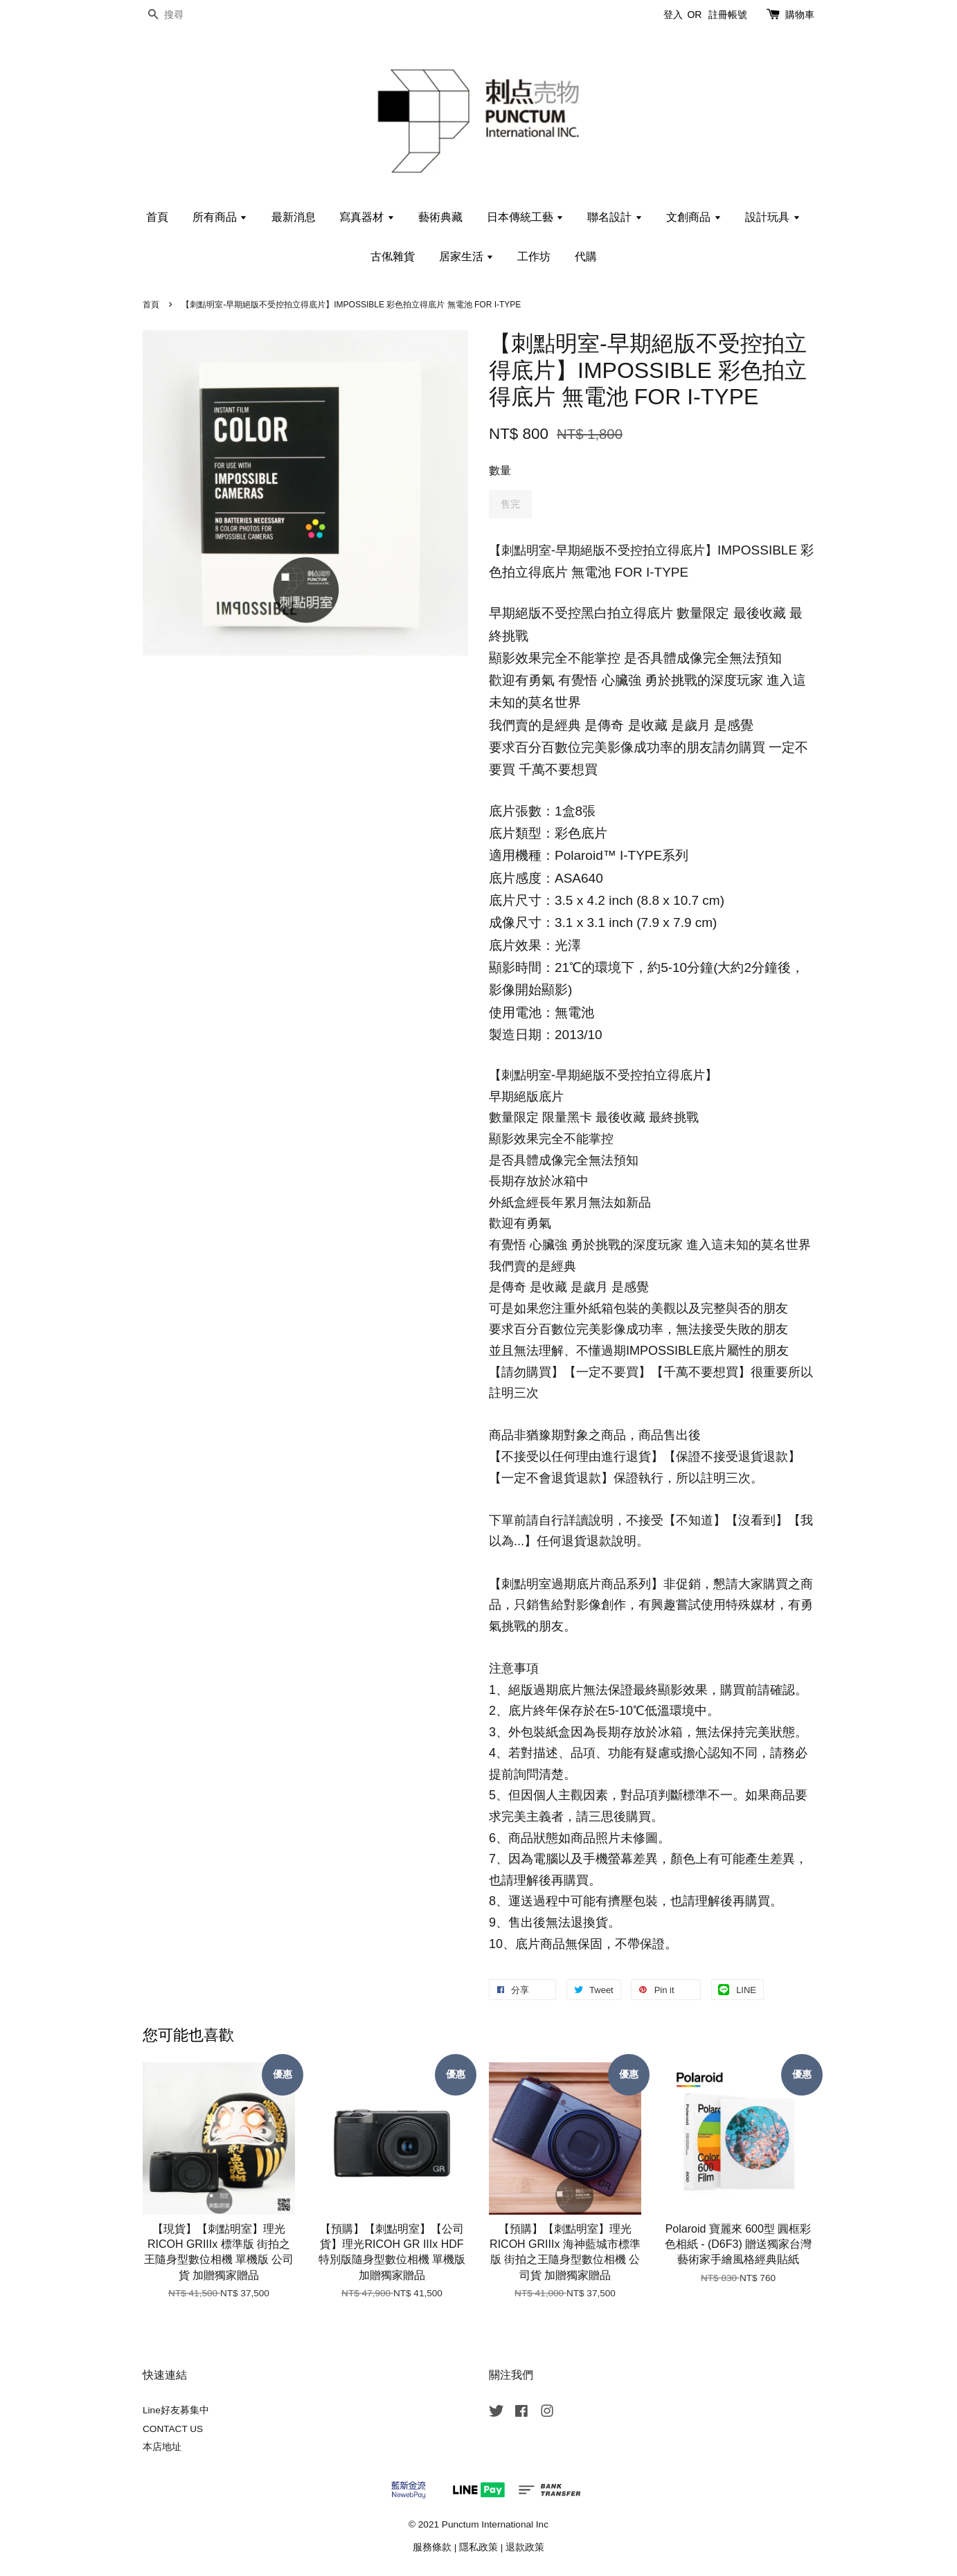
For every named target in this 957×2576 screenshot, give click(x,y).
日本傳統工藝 (525, 217)
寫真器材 (366, 217)
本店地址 (162, 2447)
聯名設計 (614, 217)
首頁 (157, 217)
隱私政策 (478, 2547)
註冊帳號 (727, 14)
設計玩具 (772, 217)
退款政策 (525, 2547)
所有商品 (220, 217)
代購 (586, 256)
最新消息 (293, 217)
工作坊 (534, 256)
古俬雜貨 (392, 256)
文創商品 (693, 217)
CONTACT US (173, 2429)
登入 (673, 14)
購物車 (799, 14)
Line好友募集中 (176, 2410)
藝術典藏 (440, 217)
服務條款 (432, 2547)
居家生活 (466, 256)
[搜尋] (184, 15)
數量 (500, 470)
